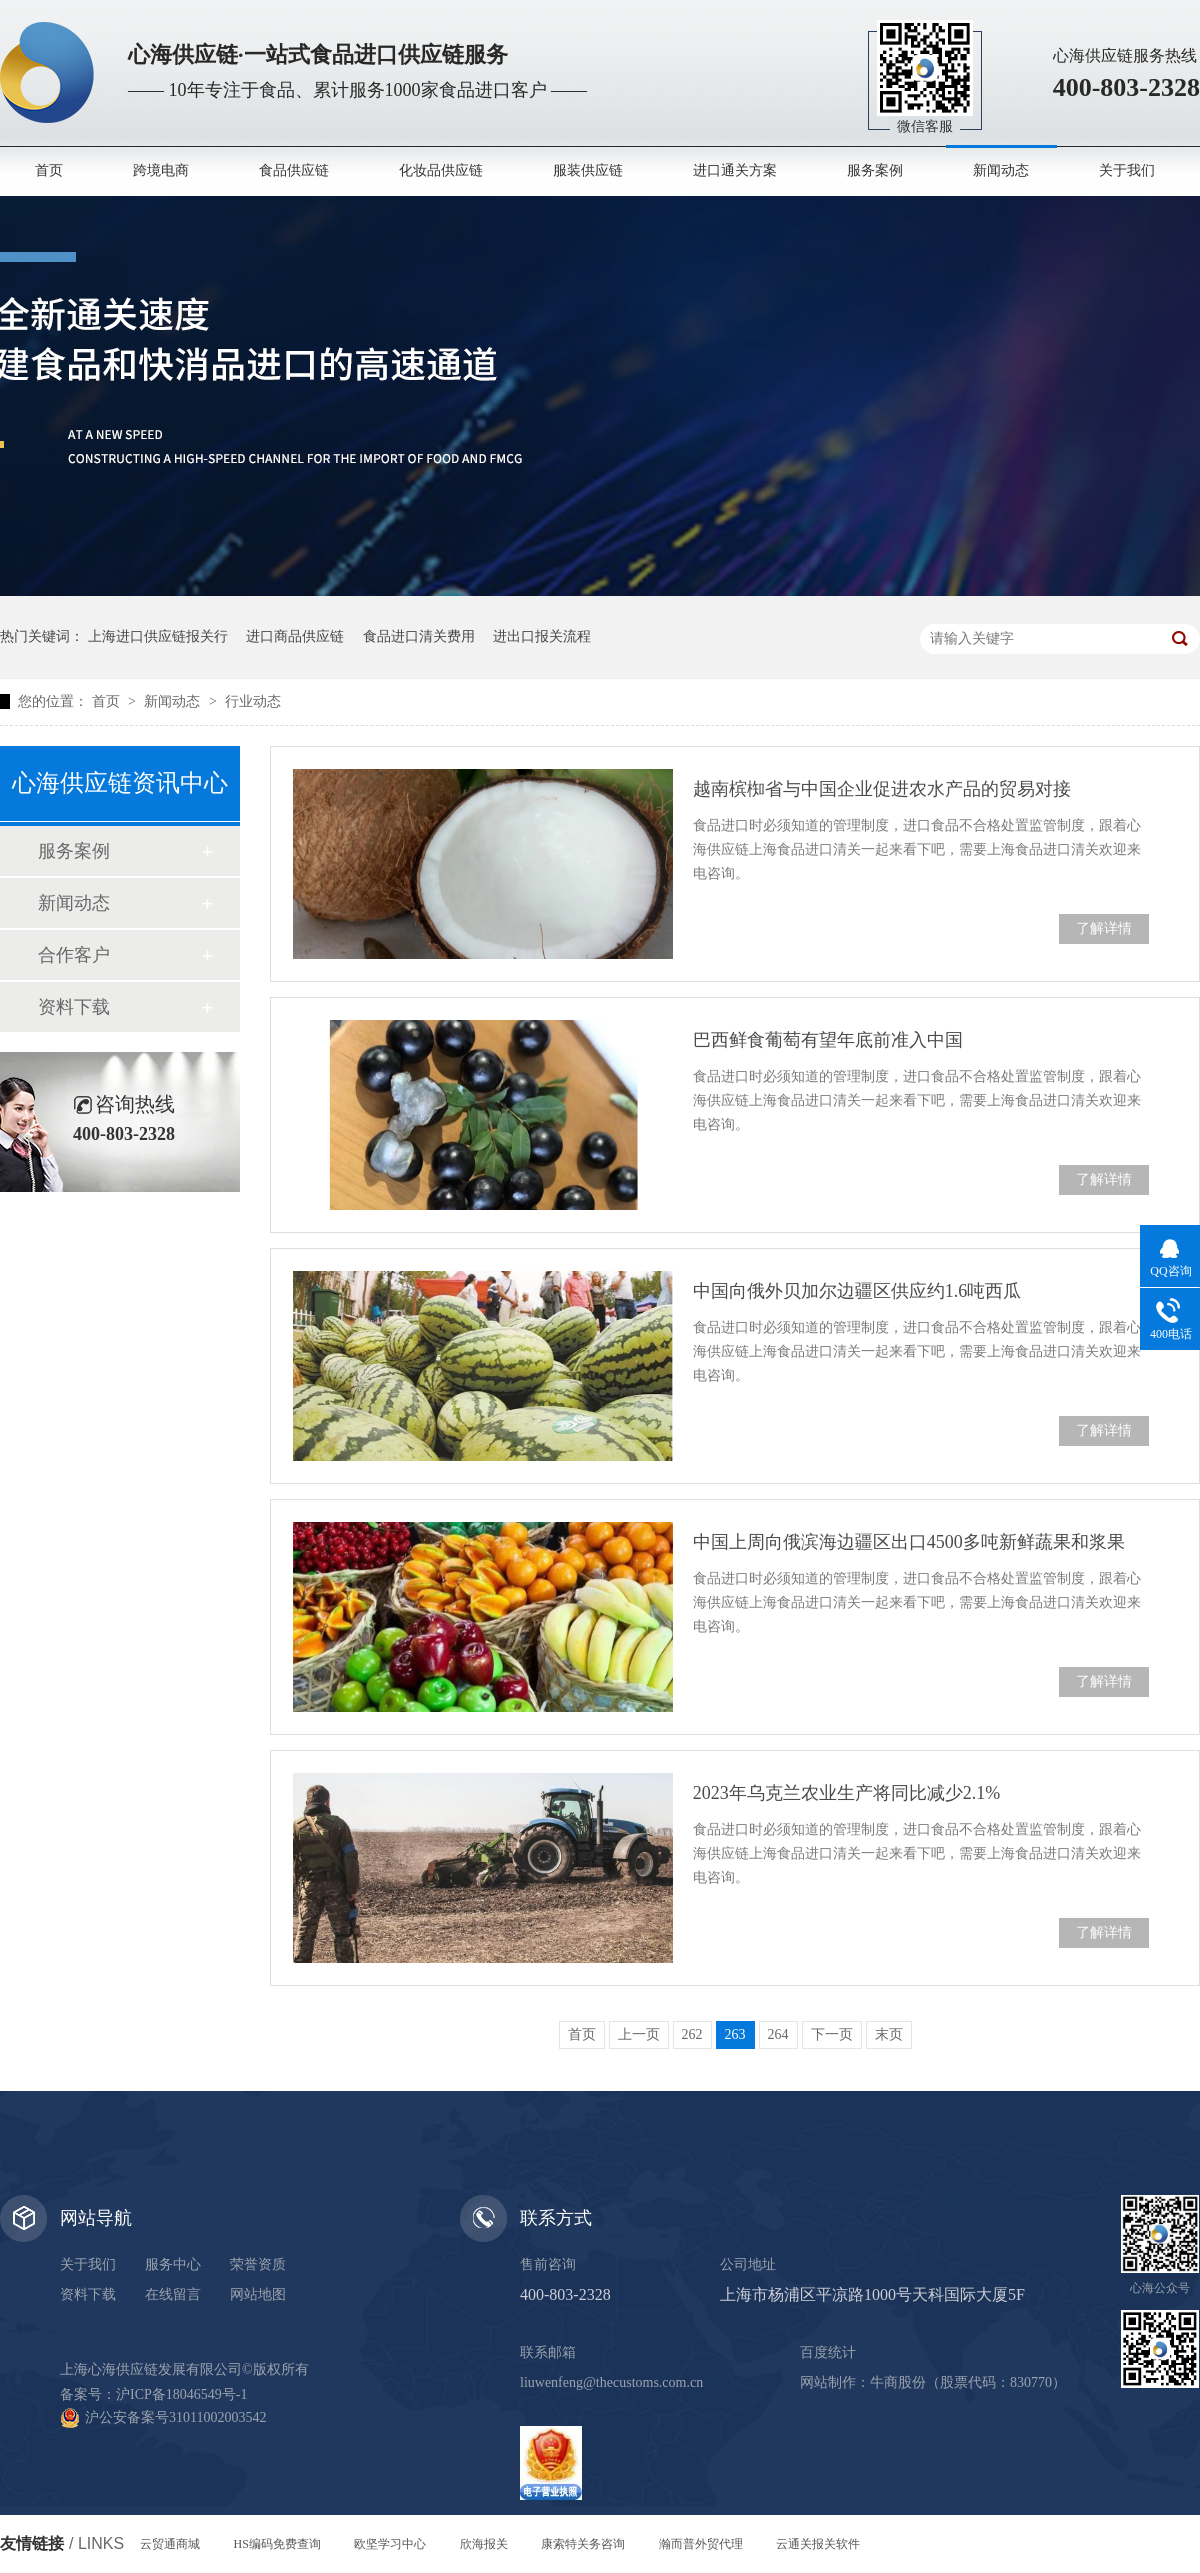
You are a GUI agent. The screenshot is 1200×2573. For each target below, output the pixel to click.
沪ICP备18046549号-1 (181, 2394)
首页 (49, 170)
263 (735, 2034)
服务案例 (875, 170)
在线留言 (173, 2294)
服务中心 (173, 2264)
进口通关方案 (735, 170)
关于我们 (1127, 170)
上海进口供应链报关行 (158, 636)
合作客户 (74, 955)
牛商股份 (898, 2382)
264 (778, 2034)
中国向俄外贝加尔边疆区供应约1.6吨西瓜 (857, 1291)
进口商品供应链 (295, 636)
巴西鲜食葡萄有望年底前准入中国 (828, 1040)
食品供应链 (294, 170)
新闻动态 (1001, 170)
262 (692, 2034)
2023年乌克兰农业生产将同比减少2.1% (847, 1793)
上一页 (639, 2034)
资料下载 (74, 1007)
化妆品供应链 (441, 170)
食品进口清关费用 (419, 636)
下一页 (832, 2034)
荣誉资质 (258, 2264)
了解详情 (1104, 928)
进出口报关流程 (542, 636)
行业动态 (253, 701)
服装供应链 (588, 170)
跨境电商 (161, 170)
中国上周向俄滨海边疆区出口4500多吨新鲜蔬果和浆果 (909, 1542)
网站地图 (258, 2294)
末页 (889, 2034)
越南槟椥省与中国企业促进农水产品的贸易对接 (882, 789)
